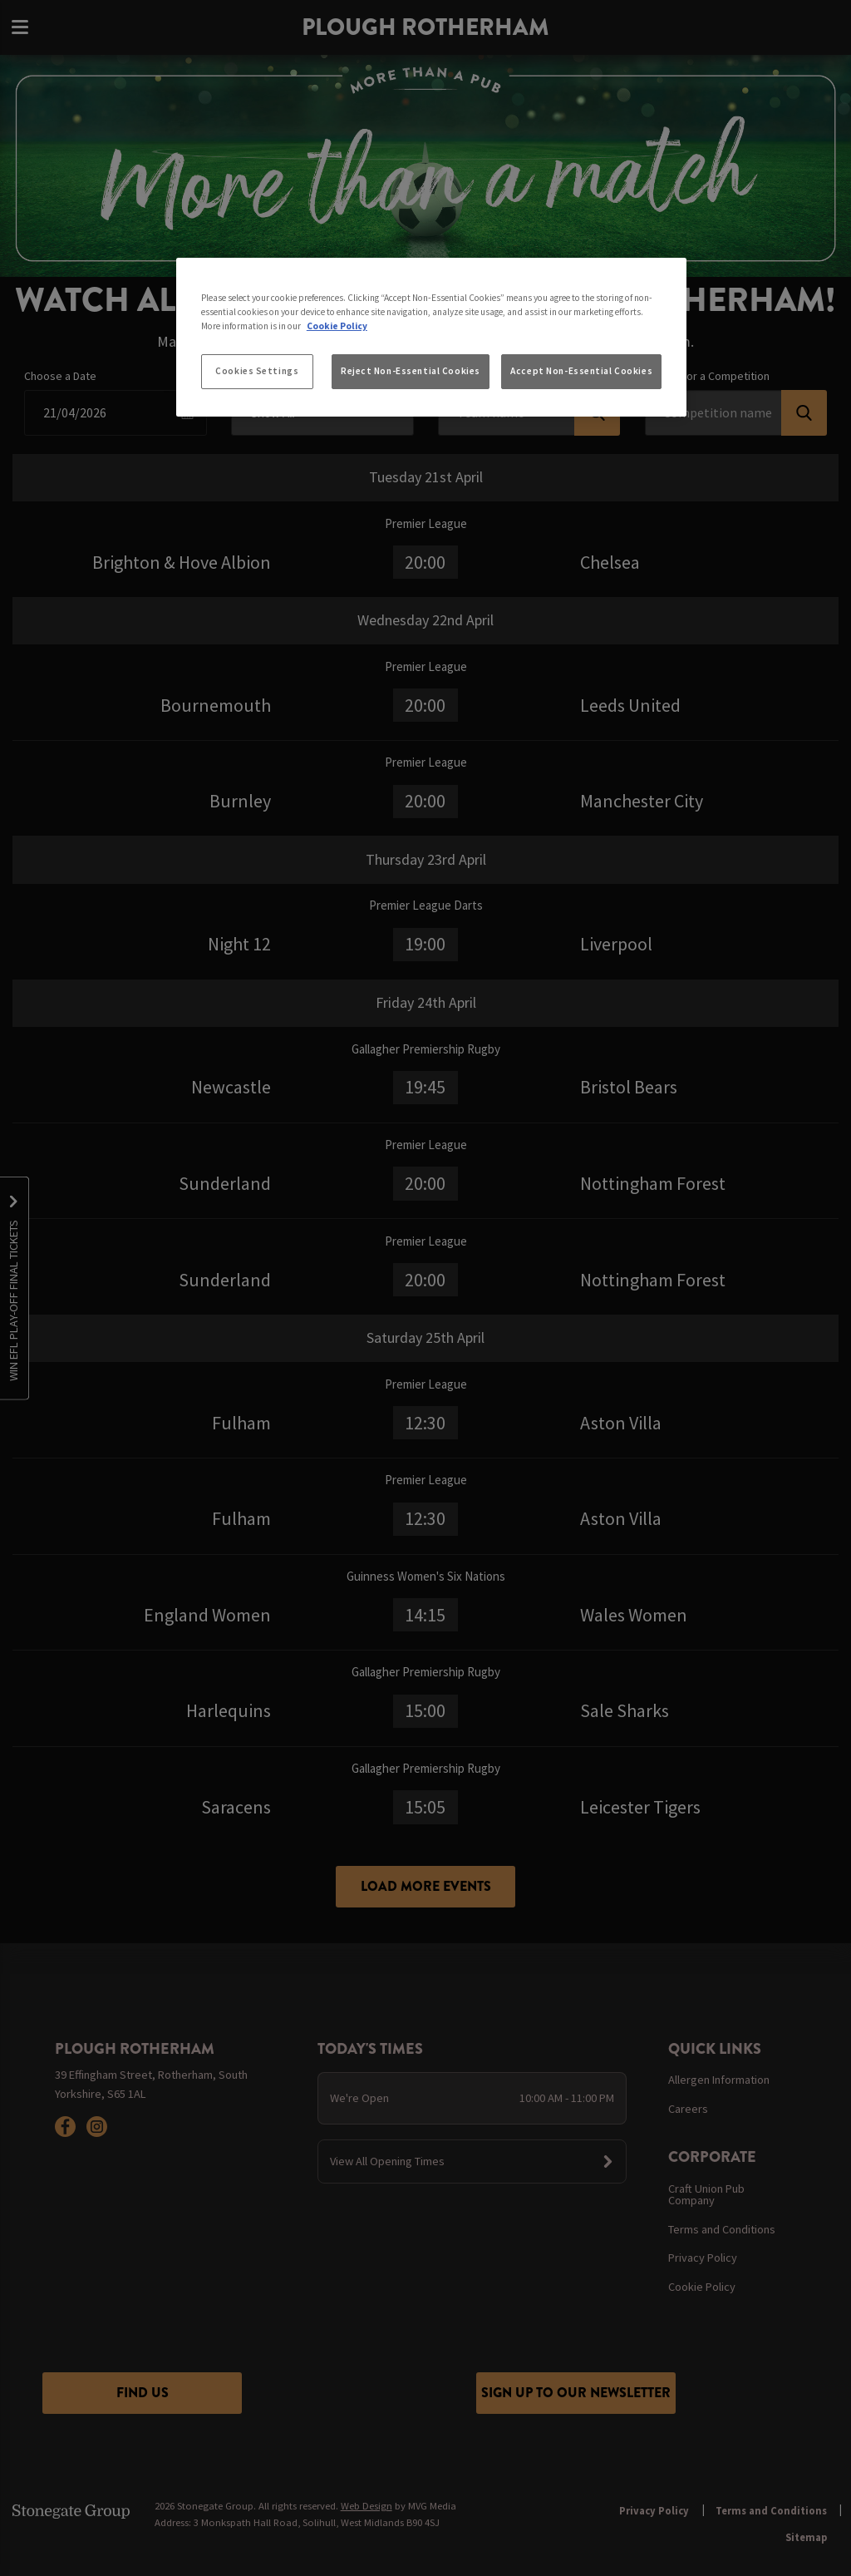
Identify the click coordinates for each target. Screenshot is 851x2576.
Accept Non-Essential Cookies (581, 371)
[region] (431, 337)
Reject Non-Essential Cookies (410, 371)
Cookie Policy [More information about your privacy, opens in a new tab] (337, 326)
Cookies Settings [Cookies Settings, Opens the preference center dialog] (256, 371)
